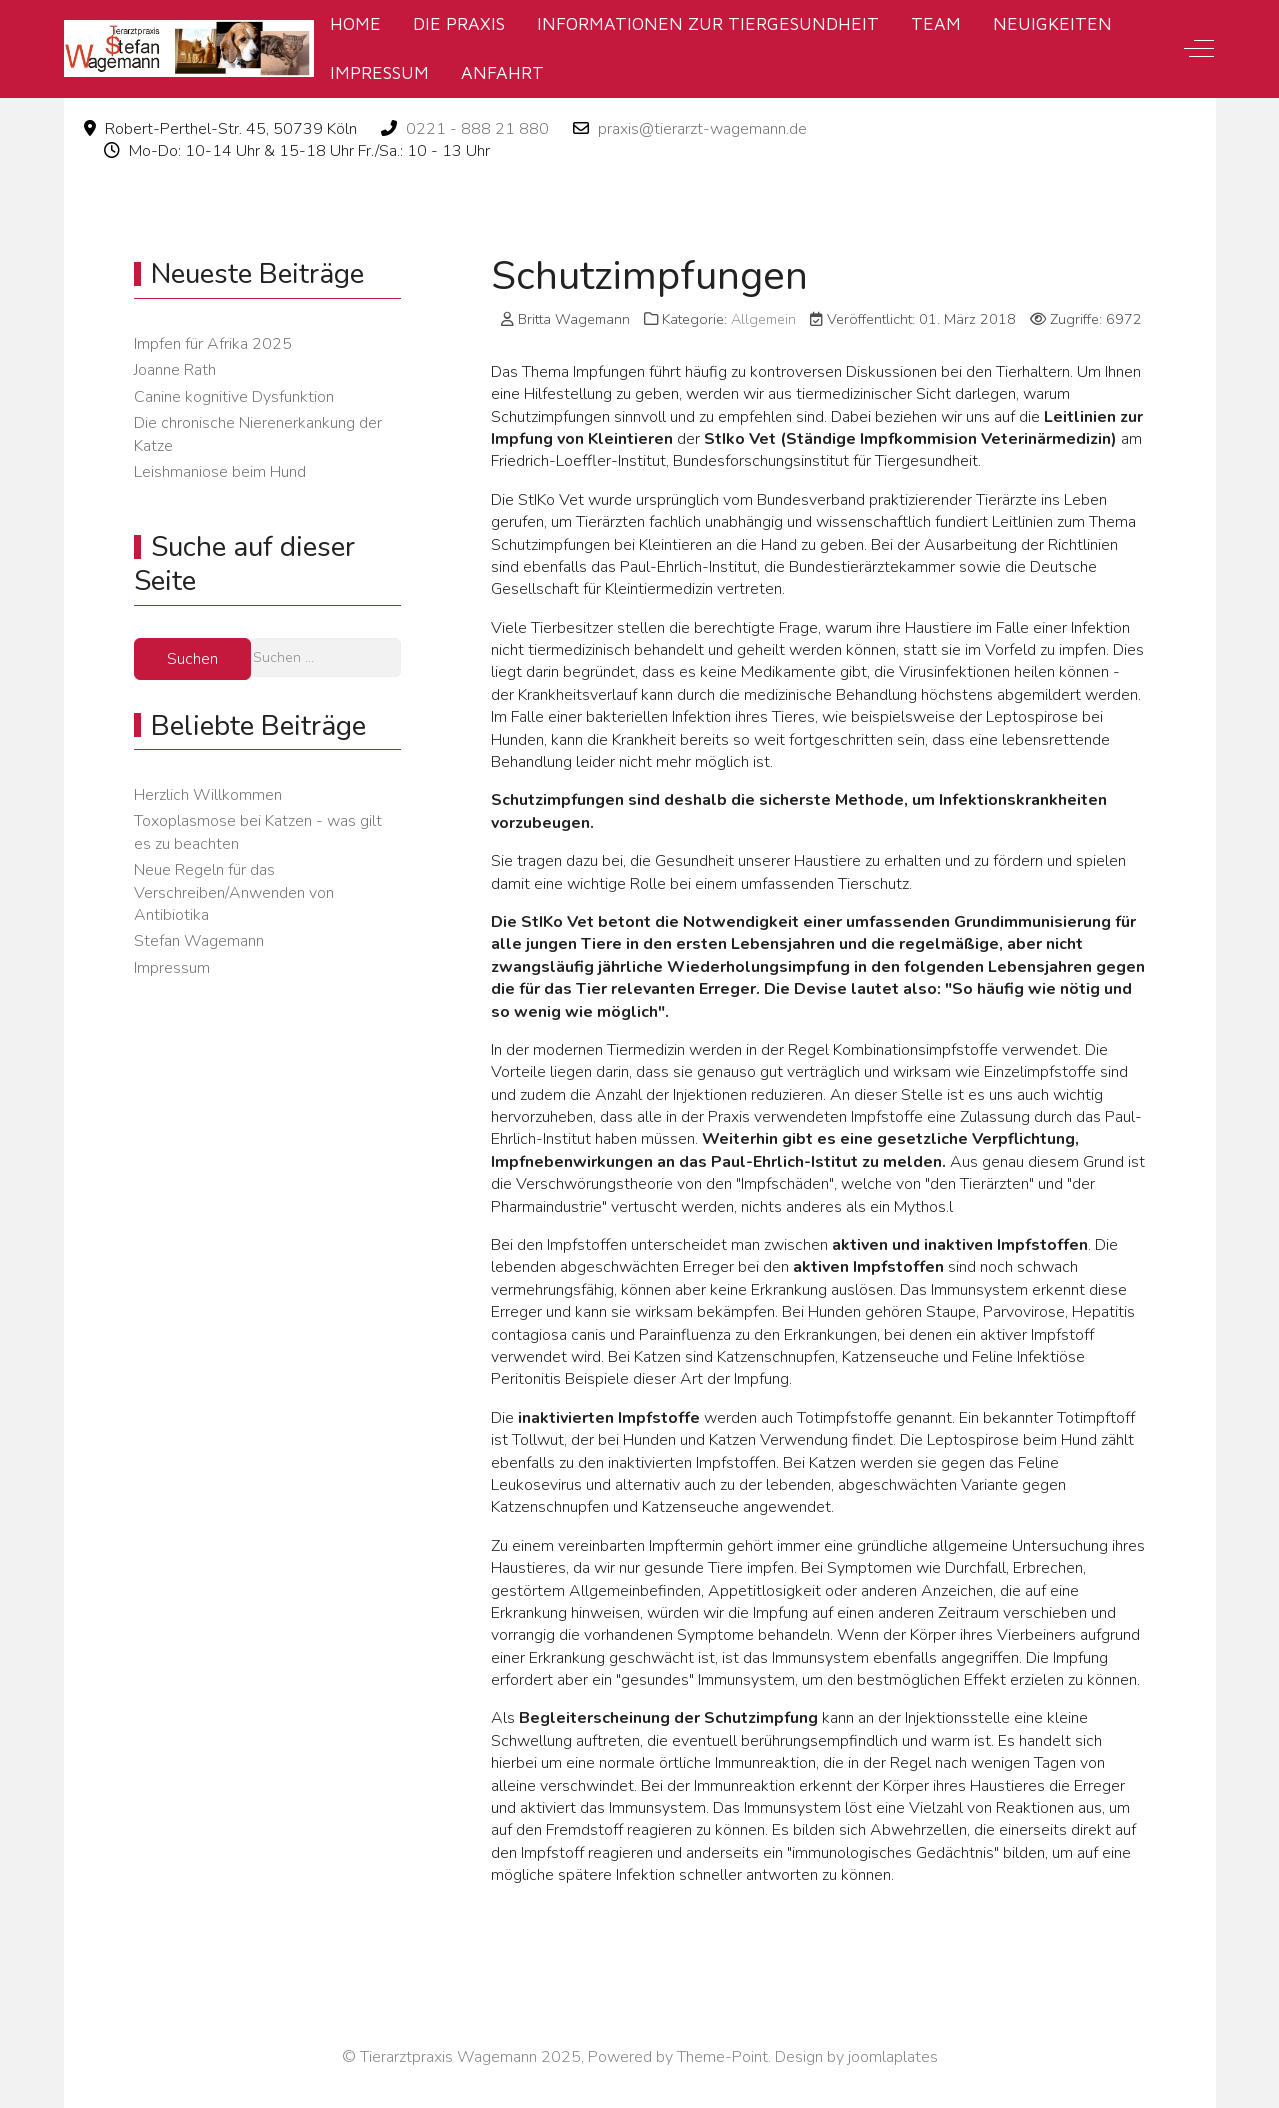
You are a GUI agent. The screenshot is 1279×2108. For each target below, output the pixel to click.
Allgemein (763, 319)
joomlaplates (893, 2057)
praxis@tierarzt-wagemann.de (702, 129)
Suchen (192, 659)
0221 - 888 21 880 (477, 129)
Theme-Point (722, 2057)
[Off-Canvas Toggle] (1199, 49)
